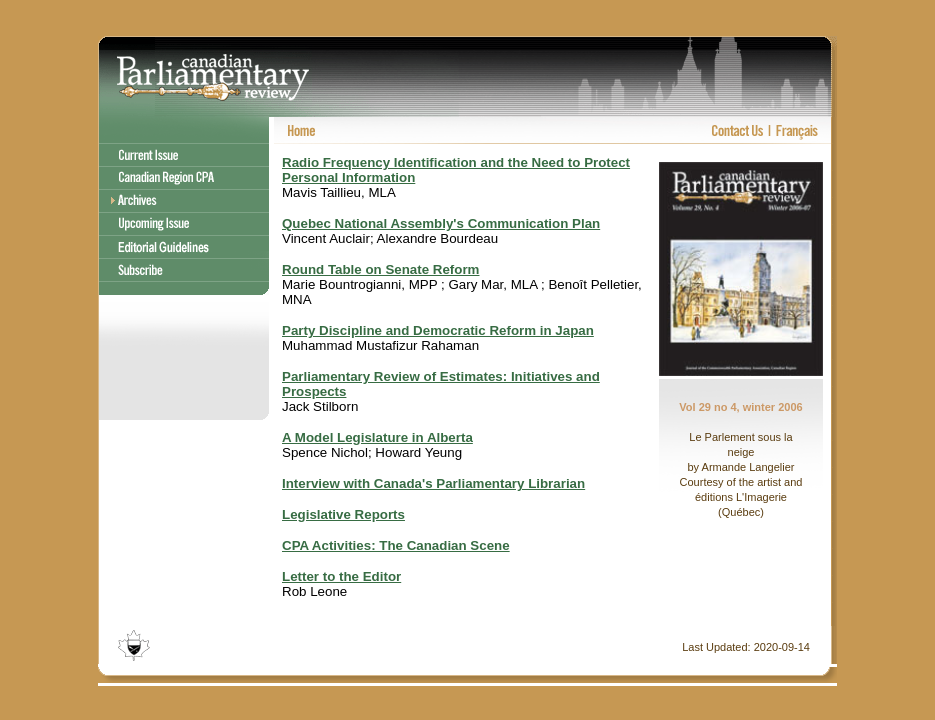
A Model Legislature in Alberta (377, 437)
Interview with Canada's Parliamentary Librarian (433, 483)
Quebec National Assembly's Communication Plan (441, 223)
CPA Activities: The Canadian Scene (396, 545)
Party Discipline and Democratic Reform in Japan (438, 330)
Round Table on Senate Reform (380, 269)
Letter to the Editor (341, 576)
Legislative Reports (343, 514)
